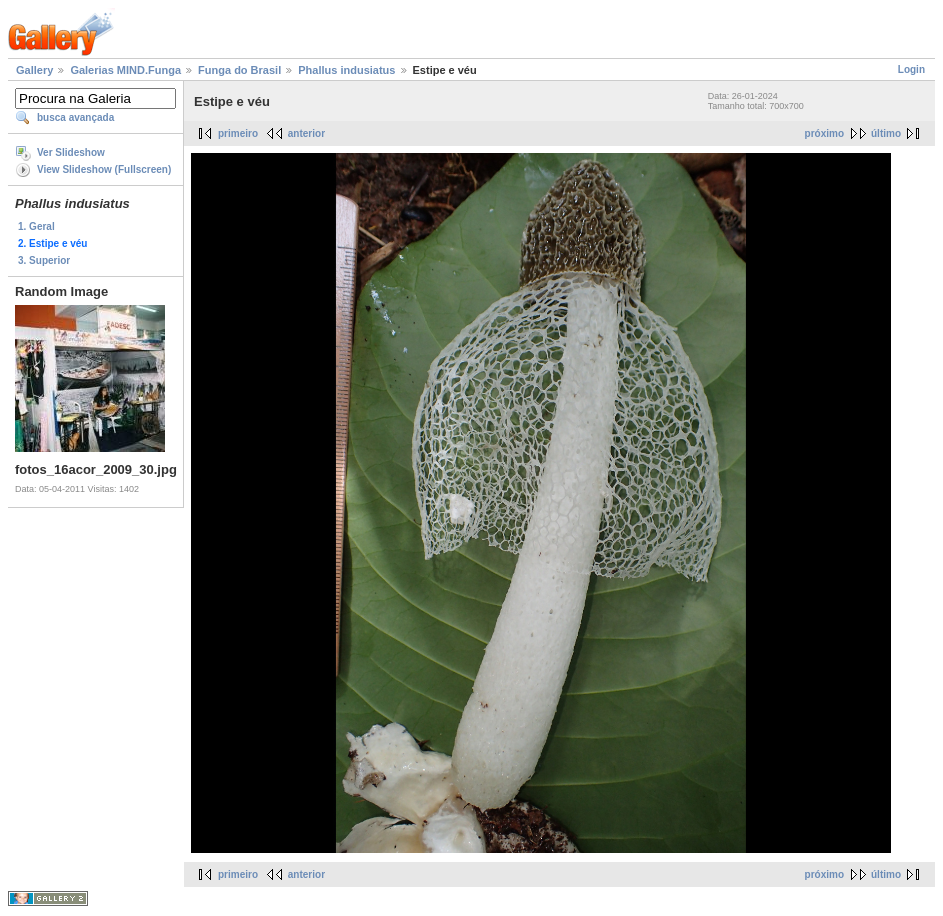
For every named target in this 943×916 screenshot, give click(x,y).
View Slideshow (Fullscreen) (104, 169)
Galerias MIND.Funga (125, 70)
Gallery (34, 70)
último (886, 133)
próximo (824, 133)
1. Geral (36, 226)
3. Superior (44, 260)
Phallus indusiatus (346, 70)
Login (911, 69)
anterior (306, 133)
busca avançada (75, 117)
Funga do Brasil (239, 70)
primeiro (238, 133)
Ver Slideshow (71, 152)
